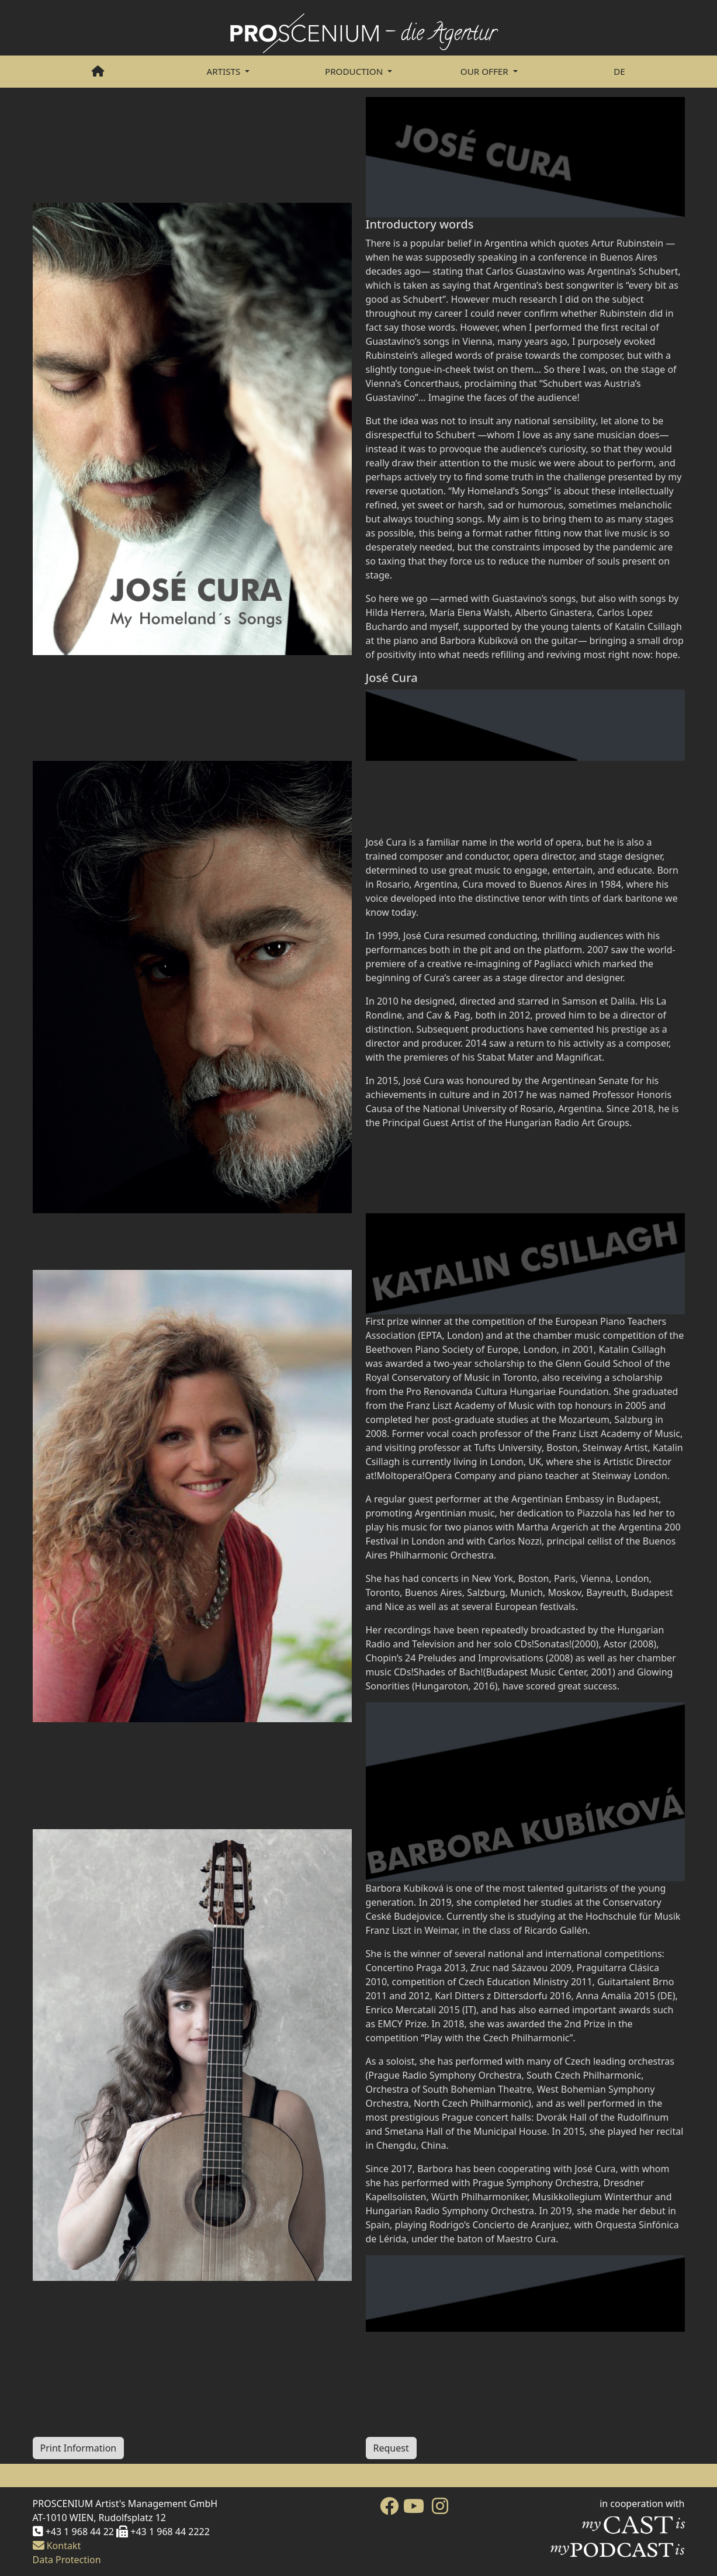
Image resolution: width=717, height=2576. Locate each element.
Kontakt (57, 2545)
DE (619, 71)
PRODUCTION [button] (355, 71)
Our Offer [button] (485, 71)
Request (391, 2448)
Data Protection (67, 2559)
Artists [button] (224, 71)
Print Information (78, 2448)
